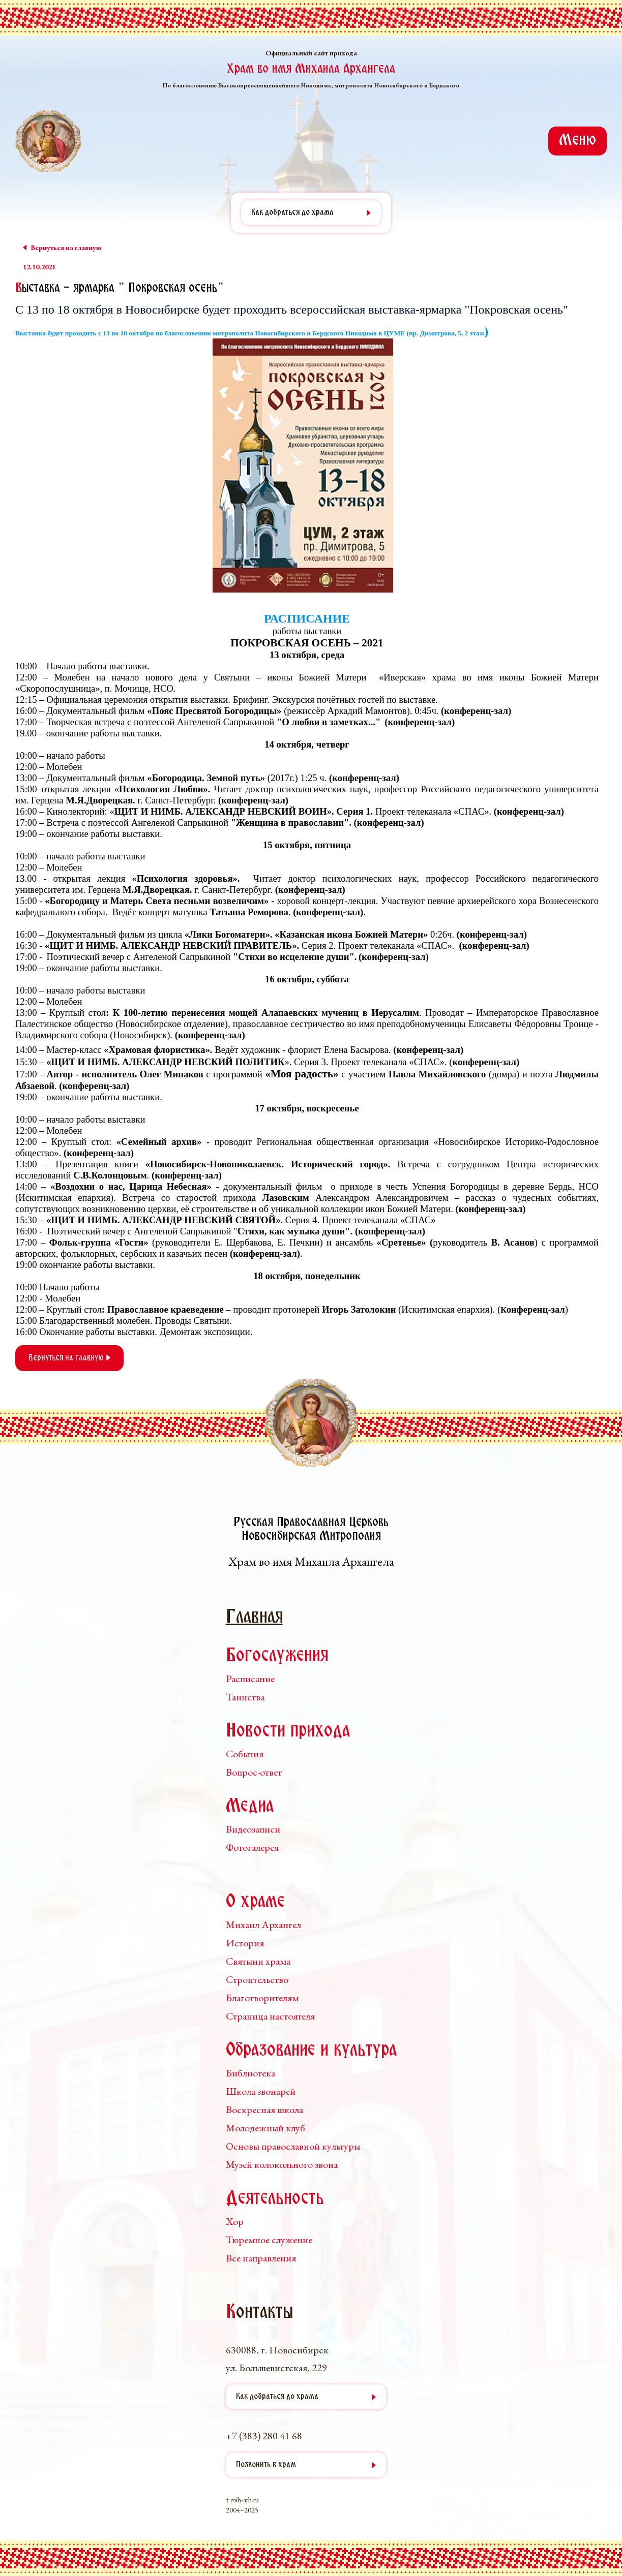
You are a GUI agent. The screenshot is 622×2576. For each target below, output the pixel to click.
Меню (577, 141)
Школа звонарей (260, 2091)
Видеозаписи (253, 1829)
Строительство (257, 1979)
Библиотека (250, 2073)
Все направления (261, 2257)
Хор (235, 2221)
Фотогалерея (252, 1847)
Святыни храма (258, 1961)
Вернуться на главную (69, 1358)
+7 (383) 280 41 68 (264, 2435)
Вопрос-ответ (254, 1772)
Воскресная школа (264, 2109)
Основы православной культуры (293, 2146)
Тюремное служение (269, 2239)
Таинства (245, 1696)
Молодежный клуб (265, 2127)
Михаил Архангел (263, 1924)
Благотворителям (262, 1997)
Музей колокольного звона (282, 2164)
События (244, 1753)
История (245, 1942)
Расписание (250, 1678)
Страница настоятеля (270, 2016)
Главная (254, 1617)
